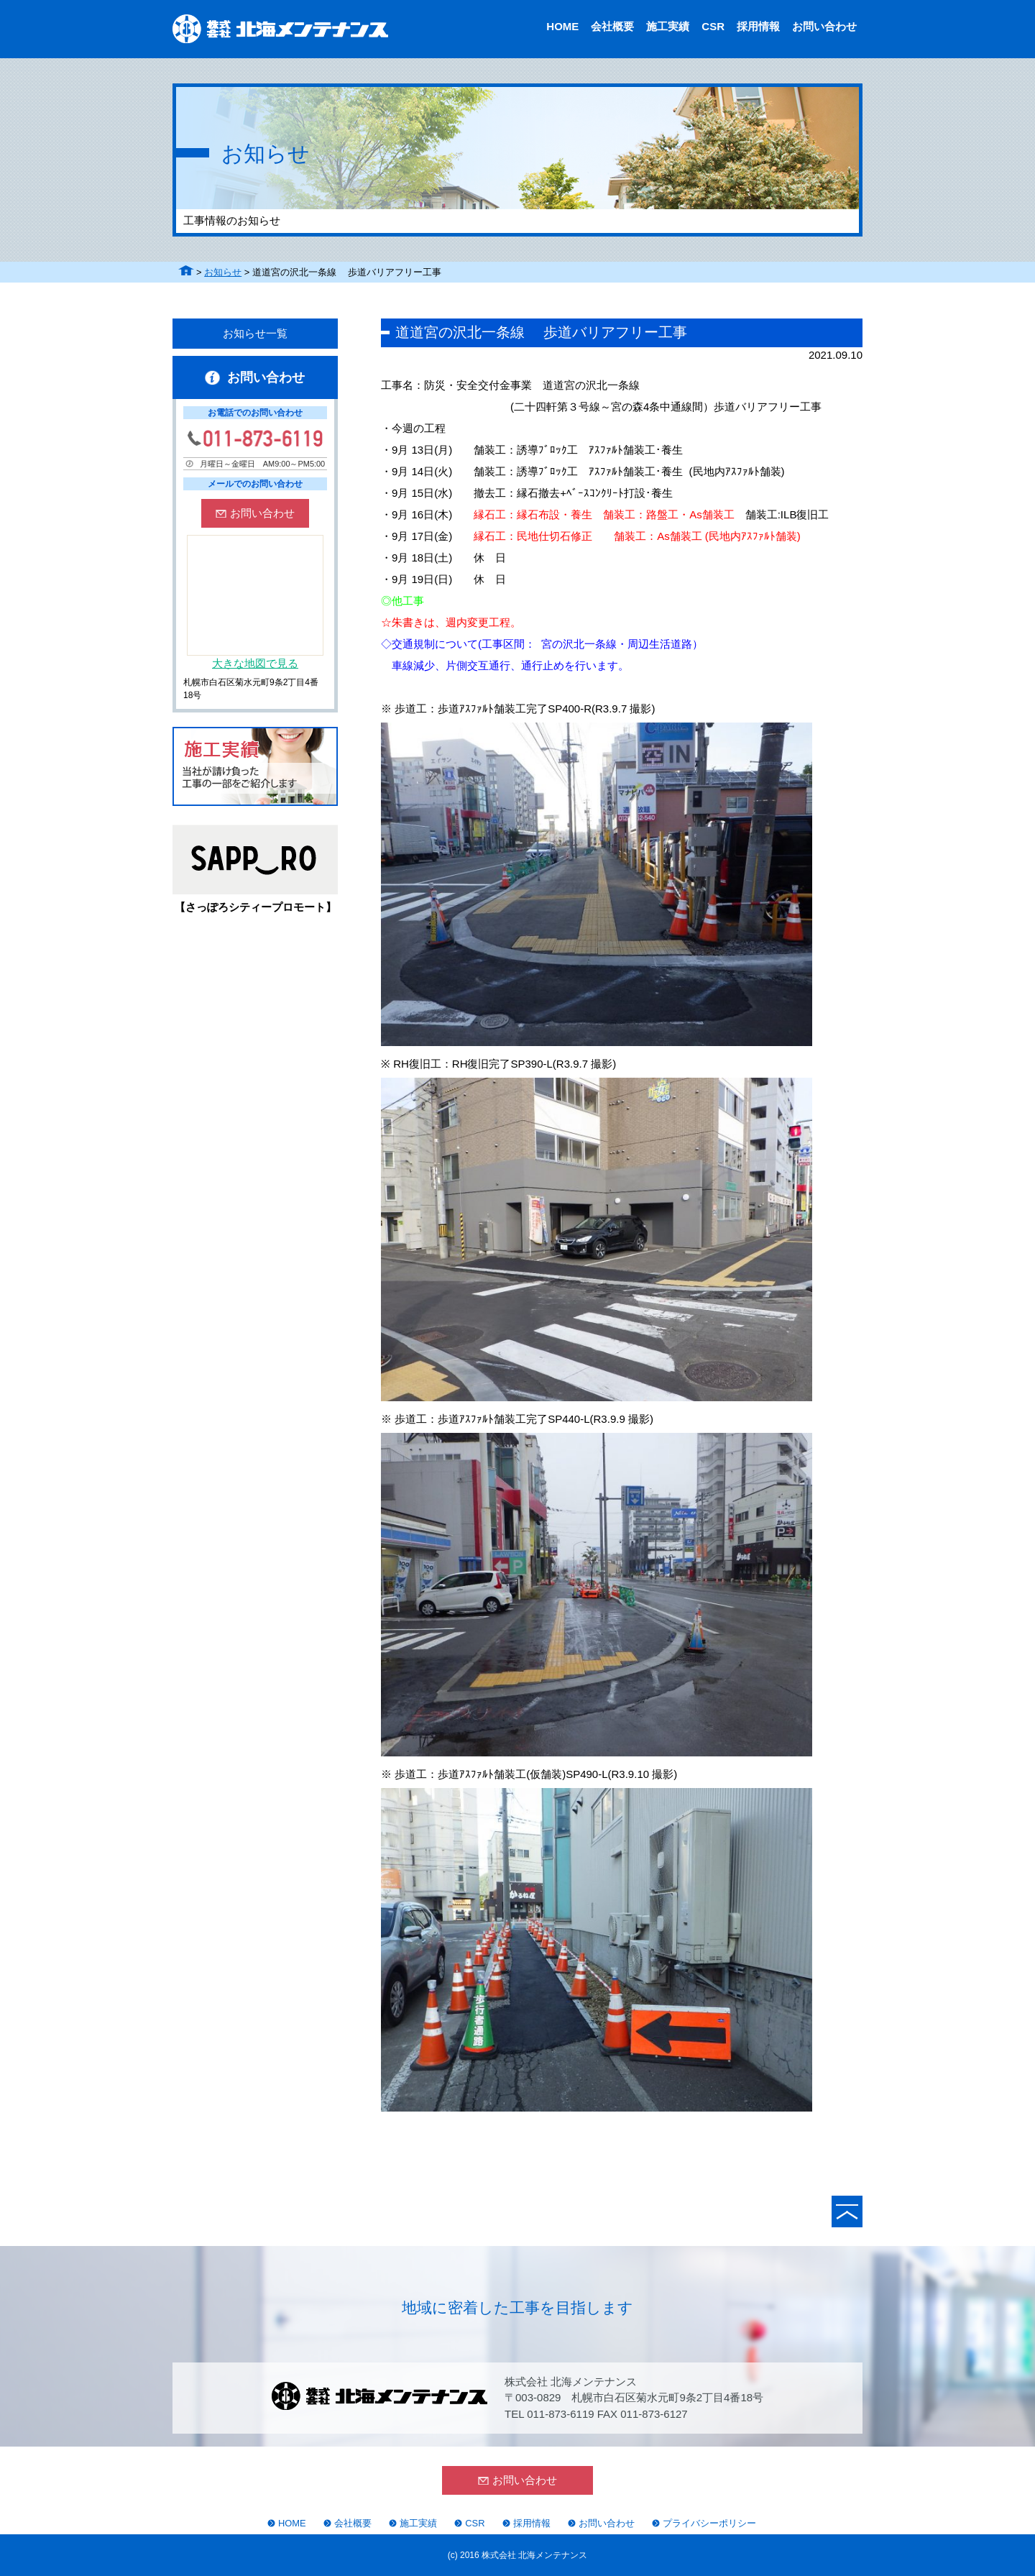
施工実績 (667, 26)
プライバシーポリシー (709, 2523)
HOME (562, 26)
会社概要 (612, 26)
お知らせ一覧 (255, 333)
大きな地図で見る (255, 663)
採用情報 (758, 26)
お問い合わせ (824, 26)
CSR (713, 26)
